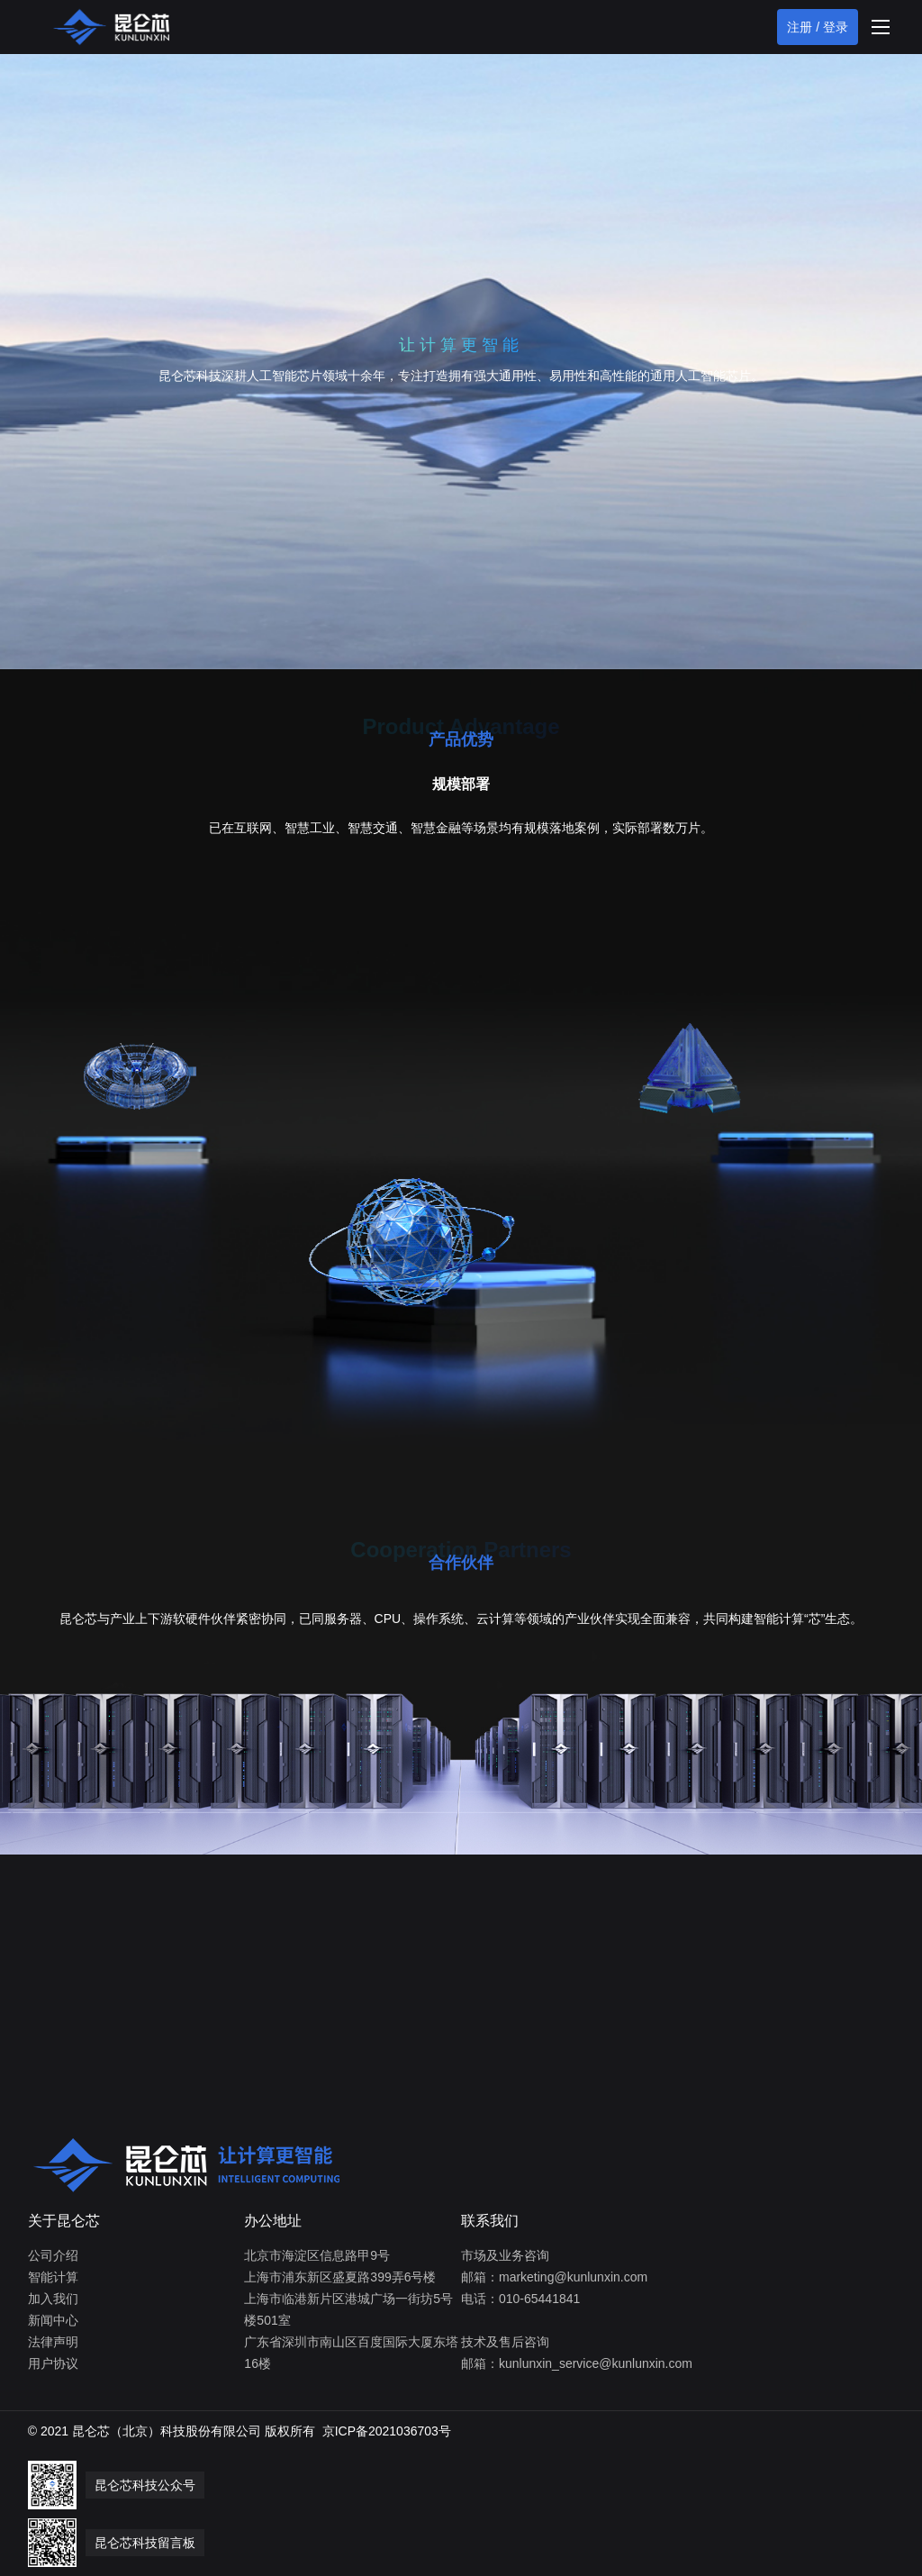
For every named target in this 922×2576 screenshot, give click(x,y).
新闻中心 (53, 2320)
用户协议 (53, 2363)
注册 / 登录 (817, 27)
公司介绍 (53, 2255)
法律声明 (53, 2342)
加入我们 (53, 2298)
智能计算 (53, 2277)
